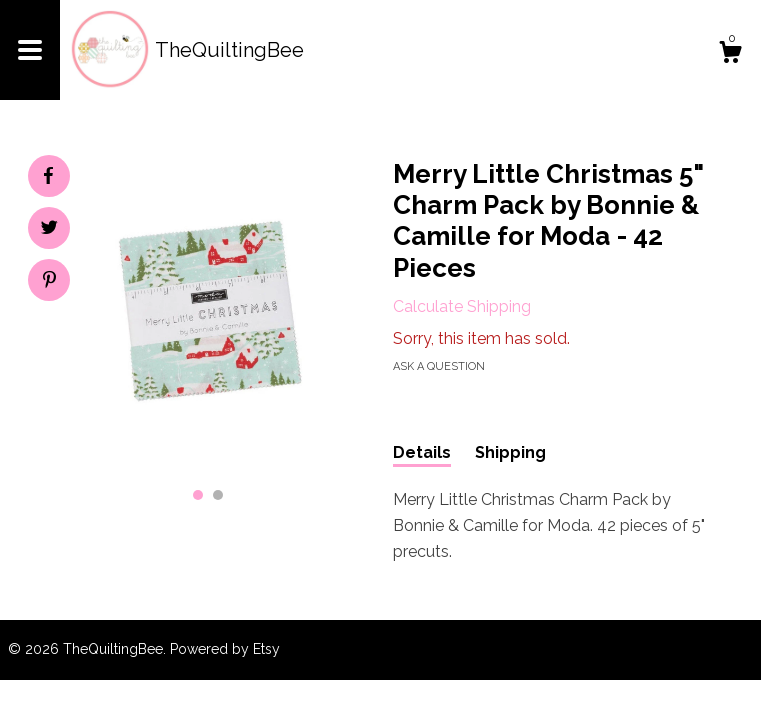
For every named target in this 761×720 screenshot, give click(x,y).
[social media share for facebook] (48, 176)
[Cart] (730, 55)
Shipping (510, 452)
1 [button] (198, 495)
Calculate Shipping (462, 306)
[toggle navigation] (30, 50)
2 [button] (218, 495)
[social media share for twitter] (49, 230)
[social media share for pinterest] (49, 282)
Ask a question (439, 366)
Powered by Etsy (225, 649)
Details (422, 452)
